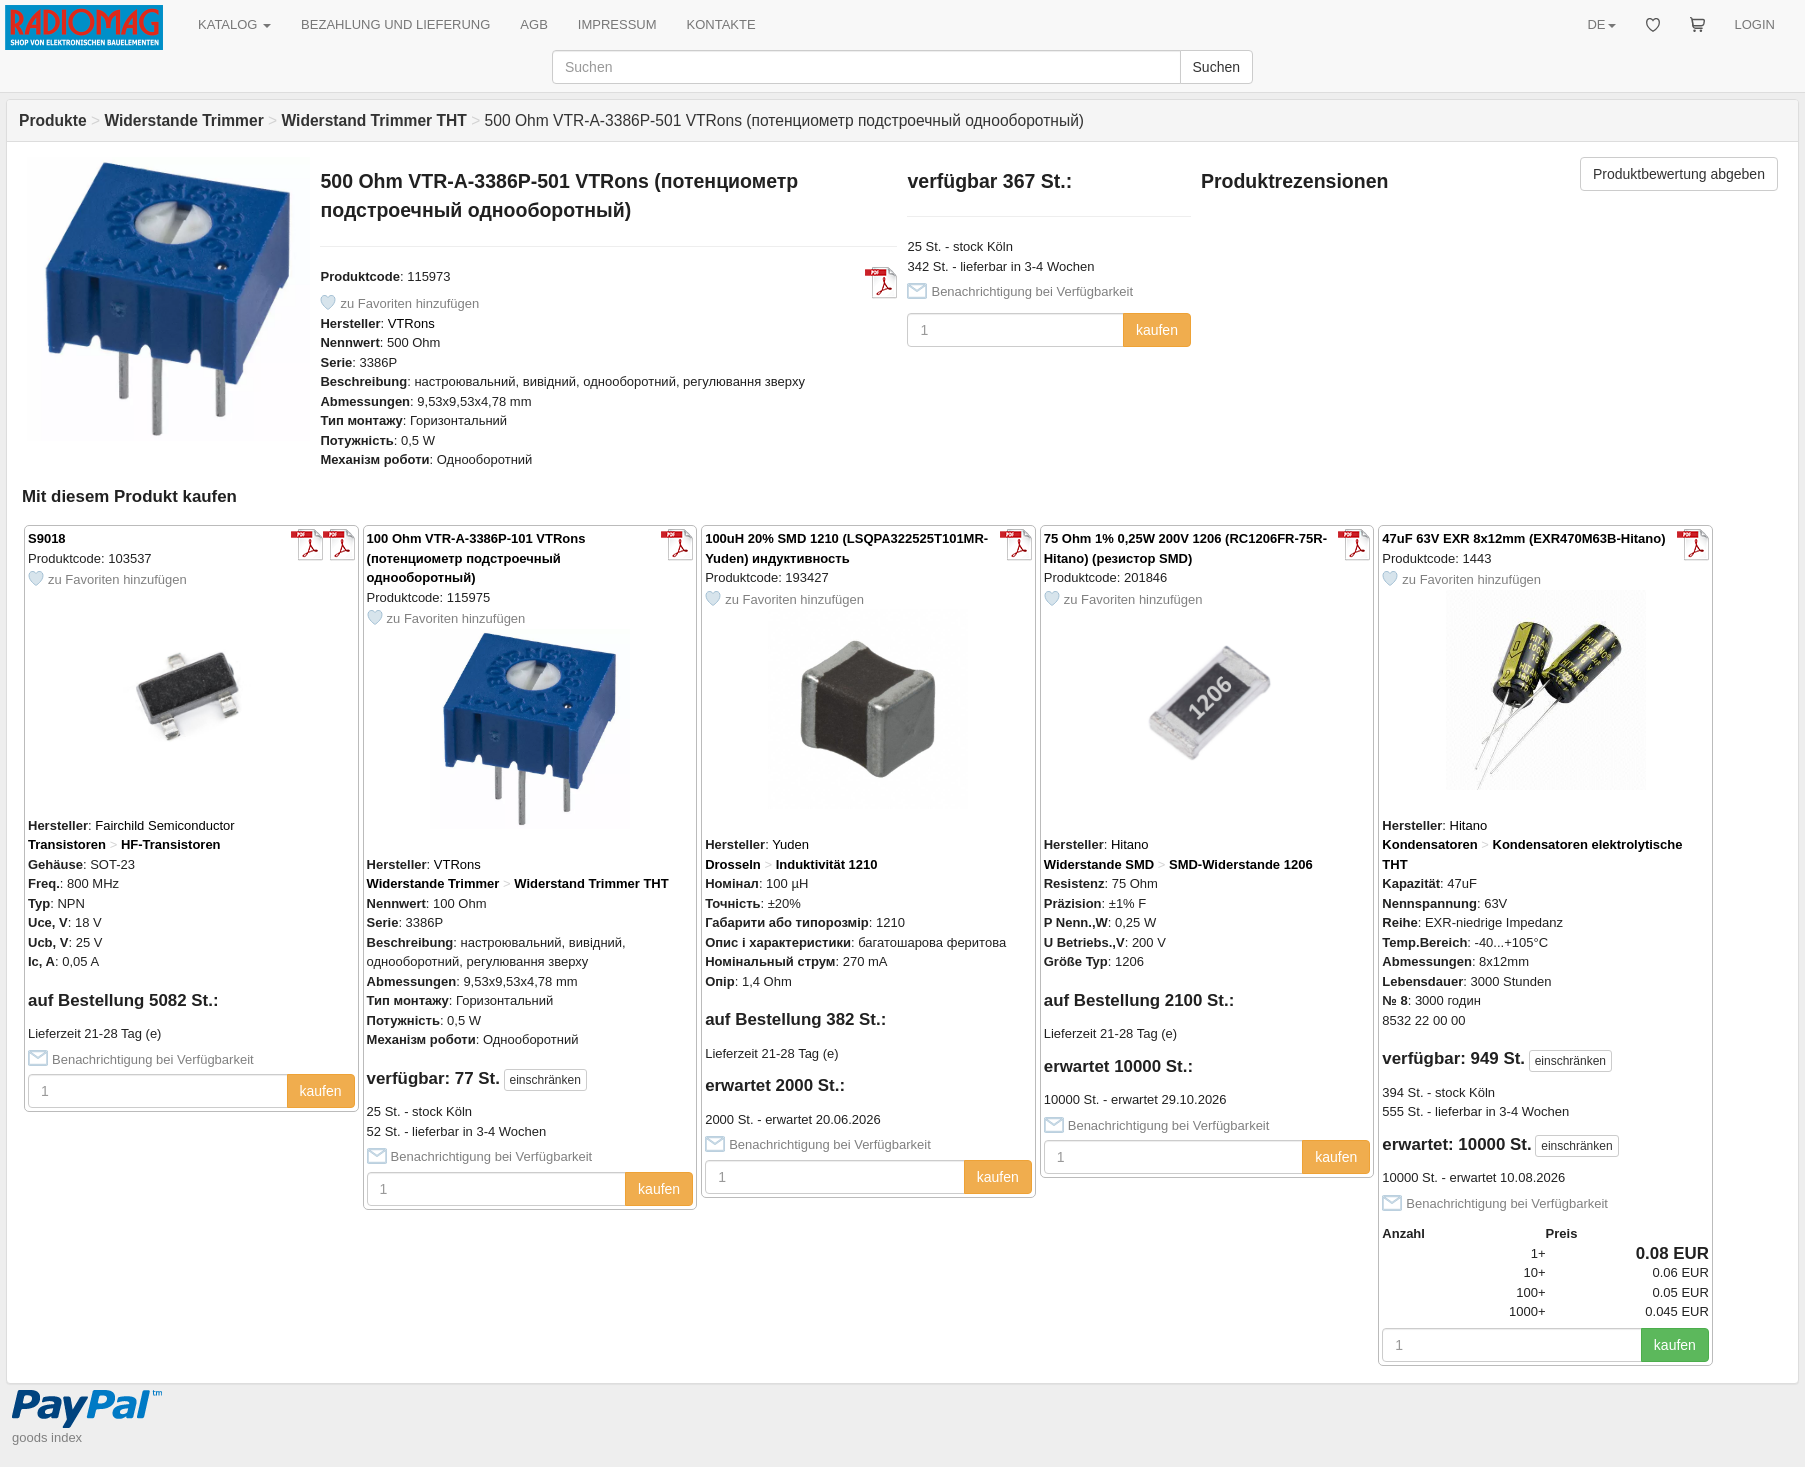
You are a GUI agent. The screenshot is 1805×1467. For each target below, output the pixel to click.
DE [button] (1601, 24)
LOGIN (1755, 24)
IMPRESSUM (617, 24)
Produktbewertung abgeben (1679, 174)
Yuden (790, 844)
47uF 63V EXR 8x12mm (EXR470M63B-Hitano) (1523, 538)
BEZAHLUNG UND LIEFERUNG (395, 24)
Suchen (1216, 67)
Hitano (1130, 844)
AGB (533, 24)
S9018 (47, 538)
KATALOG (234, 24)
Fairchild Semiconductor (164, 825)
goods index (47, 1437)
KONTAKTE (721, 24)
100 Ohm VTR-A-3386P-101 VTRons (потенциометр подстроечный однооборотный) (476, 558)
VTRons (411, 323)
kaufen (1157, 330)
